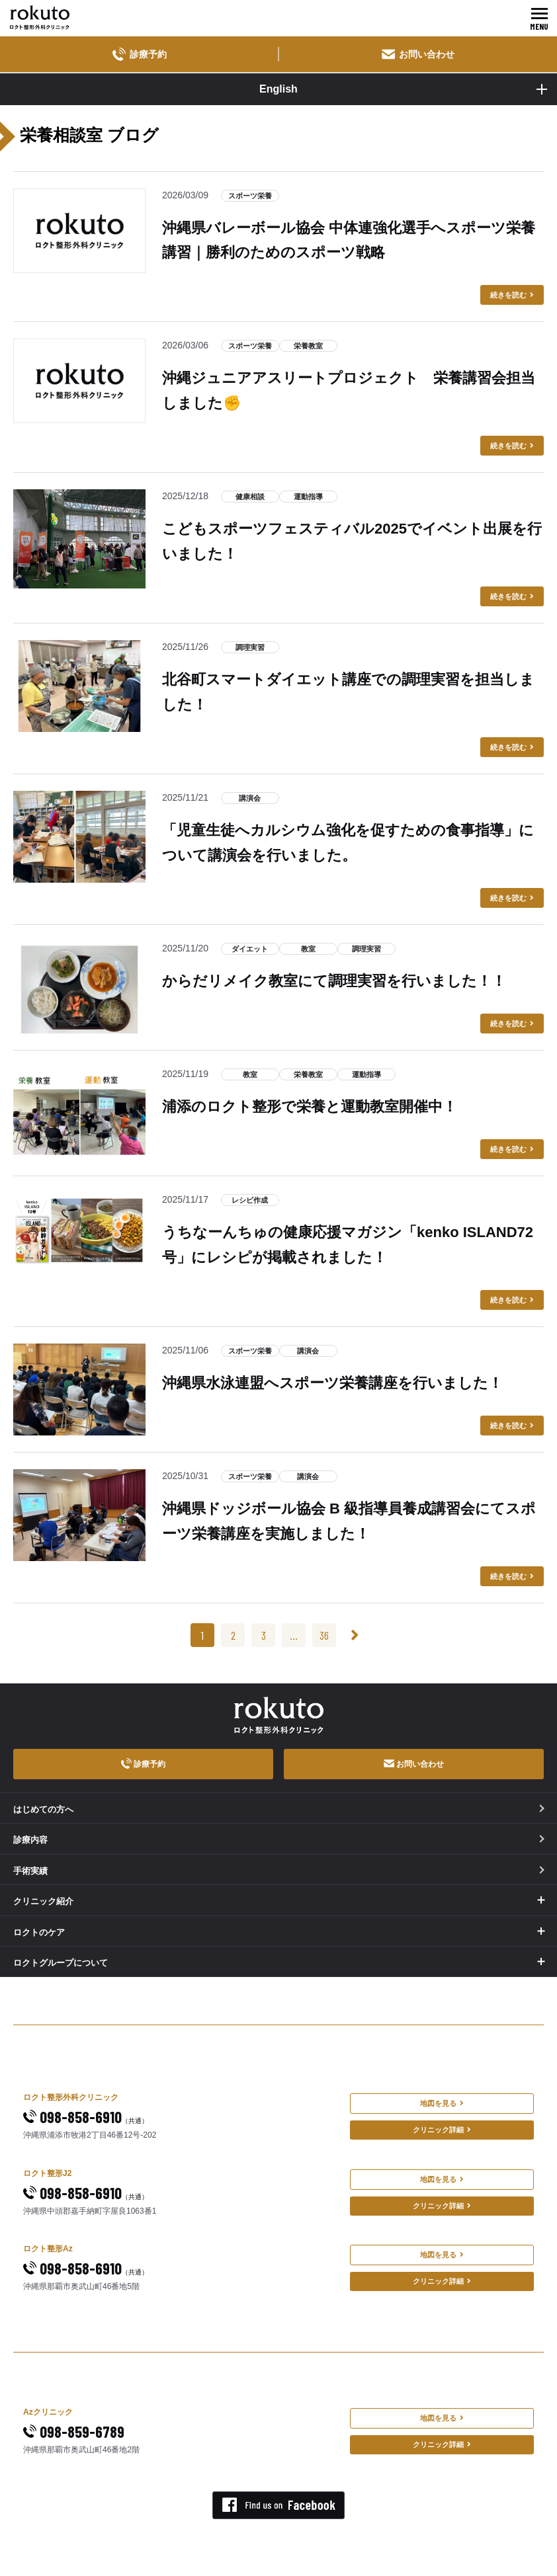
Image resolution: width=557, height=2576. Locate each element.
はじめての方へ (278, 1809)
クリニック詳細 (442, 2130)
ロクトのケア (39, 1932)
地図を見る (442, 2103)
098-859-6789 (73, 2431)
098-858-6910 (85, 2116)
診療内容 (278, 1840)
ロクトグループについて (60, 1963)
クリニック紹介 (43, 1901)
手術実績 (278, 1871)
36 (324, 1635)
